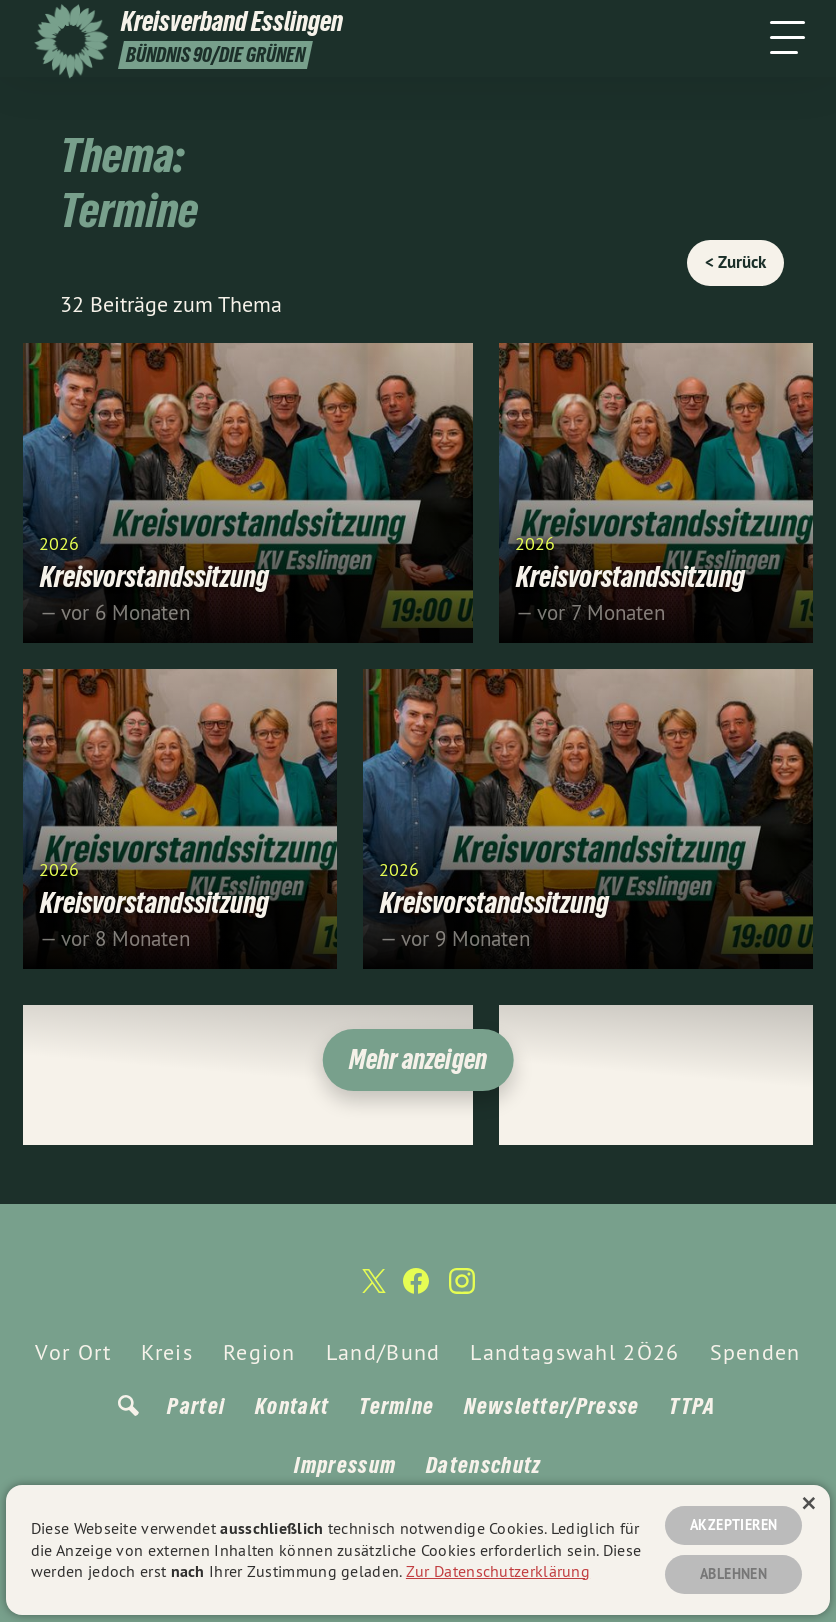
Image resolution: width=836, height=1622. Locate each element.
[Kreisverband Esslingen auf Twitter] (372, 1290)
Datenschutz (483, 1465)
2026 (59, 542)
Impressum (345, 1465)
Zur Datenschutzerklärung (498, 1571)
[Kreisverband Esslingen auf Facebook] (416, 1289)
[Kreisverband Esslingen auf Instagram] (462, 1289)
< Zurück (735, 262)
